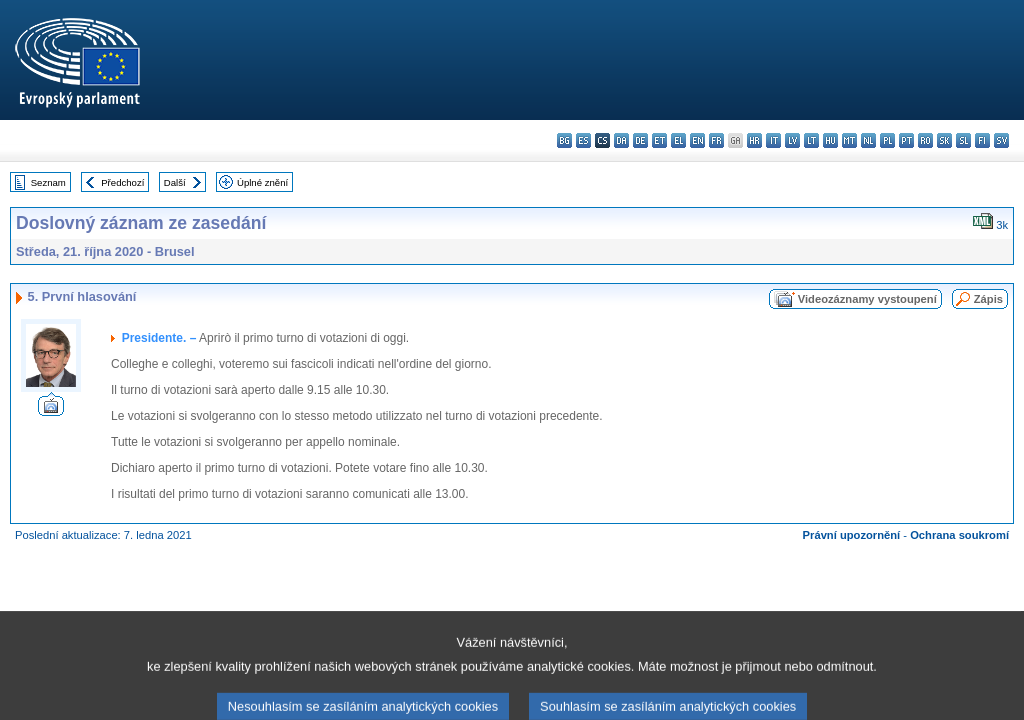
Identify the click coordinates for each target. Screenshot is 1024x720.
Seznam (48, 182)
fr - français (716, 140)
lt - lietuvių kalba (811, 140)
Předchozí (122, 182)
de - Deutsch (640, 140)
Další (175, 182)
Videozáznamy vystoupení (867, 299)
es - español (583, 140)
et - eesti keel (659, 140)
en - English (697, 140)
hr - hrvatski (754, 140)
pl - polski (887, 140)
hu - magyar (830, 140)
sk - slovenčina (944, 140)
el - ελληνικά (678, 140)
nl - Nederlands (868, 140)
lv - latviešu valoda (792, 140)
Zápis (988, 299)
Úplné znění (262, 182)
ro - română (925, 140)
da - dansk (621, 140)
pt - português (906, 140)
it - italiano (773, 140)
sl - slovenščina (963, 140)
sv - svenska (1001, 140)
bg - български (564, 140)
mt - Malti (849, 140)
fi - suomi (982, 140)
